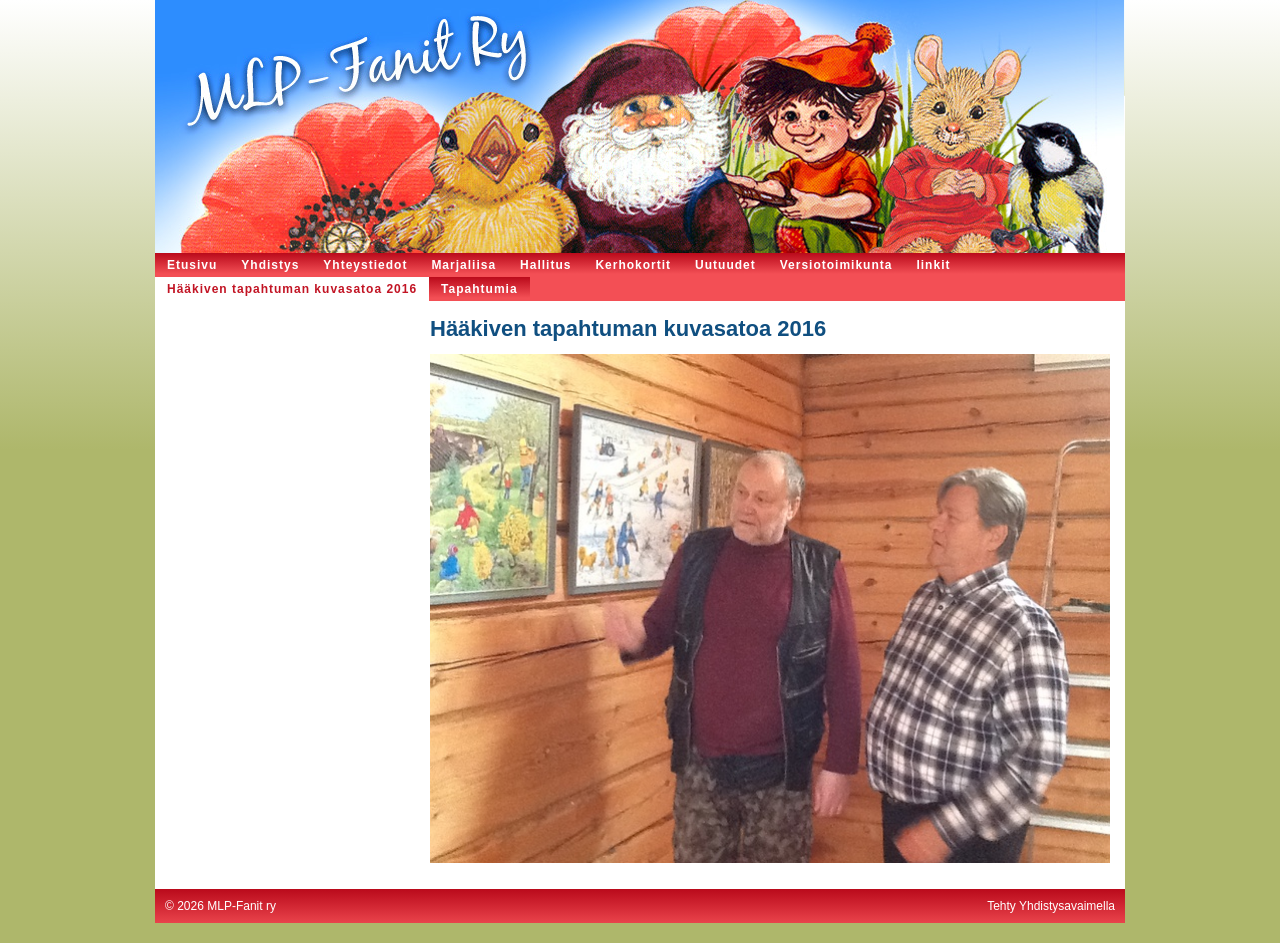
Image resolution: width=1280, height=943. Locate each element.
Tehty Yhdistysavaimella (1051, 906)
